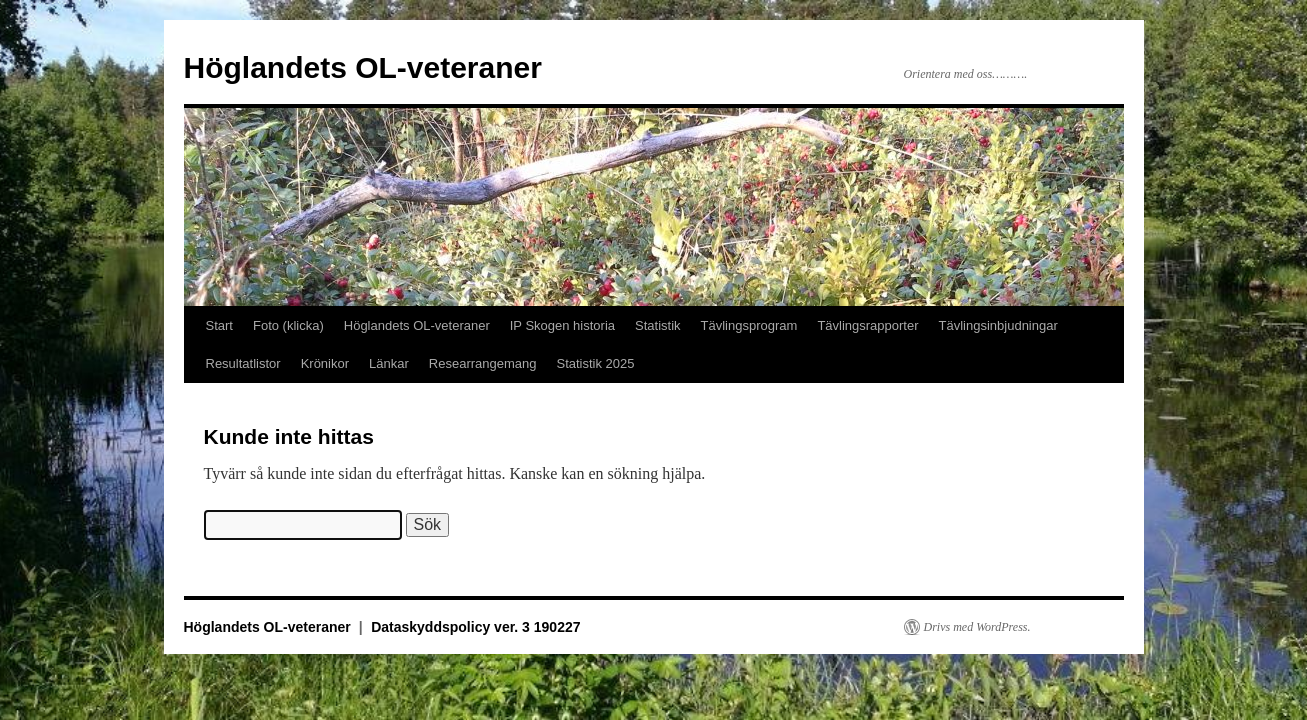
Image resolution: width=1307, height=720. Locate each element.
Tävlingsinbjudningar (998, 325)
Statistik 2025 (596, 363)
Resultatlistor (243, 363)
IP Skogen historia (562, 325)
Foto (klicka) (288, 325)
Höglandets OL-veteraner (363, 67)
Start (219, 325)
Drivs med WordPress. (977, 627)
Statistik (658, 325)
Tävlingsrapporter (867, 325)
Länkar (389, 363)
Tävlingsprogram (749, 325)
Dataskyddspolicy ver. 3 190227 (475, 627)
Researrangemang (483, 363)
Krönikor (325, 363)
